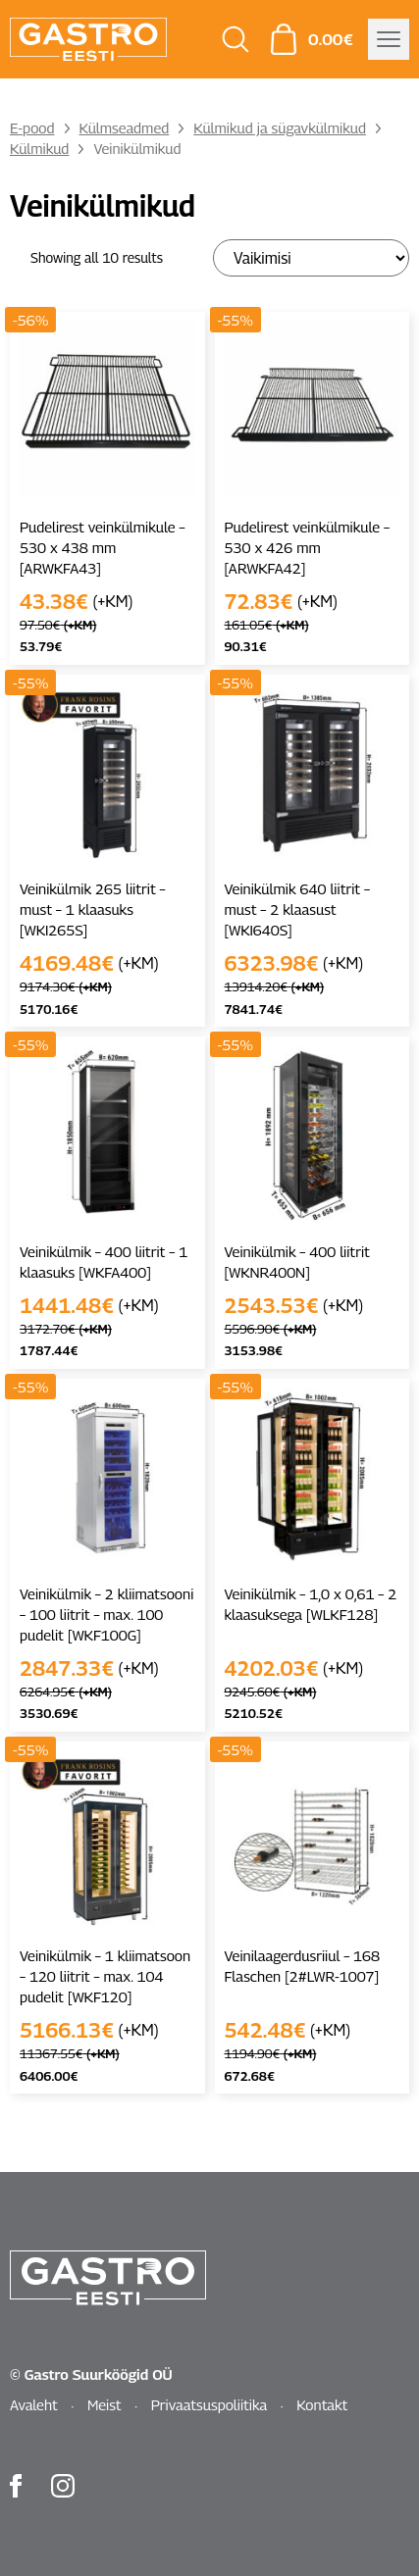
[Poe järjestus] (311, 258)
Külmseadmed (124, 127)
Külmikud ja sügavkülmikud (279, 127)
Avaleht (34, 2404)
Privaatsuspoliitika (209, 2404)
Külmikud (39, 148)
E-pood (32, 127)
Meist (104, 2404)
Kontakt (321, 2404)
